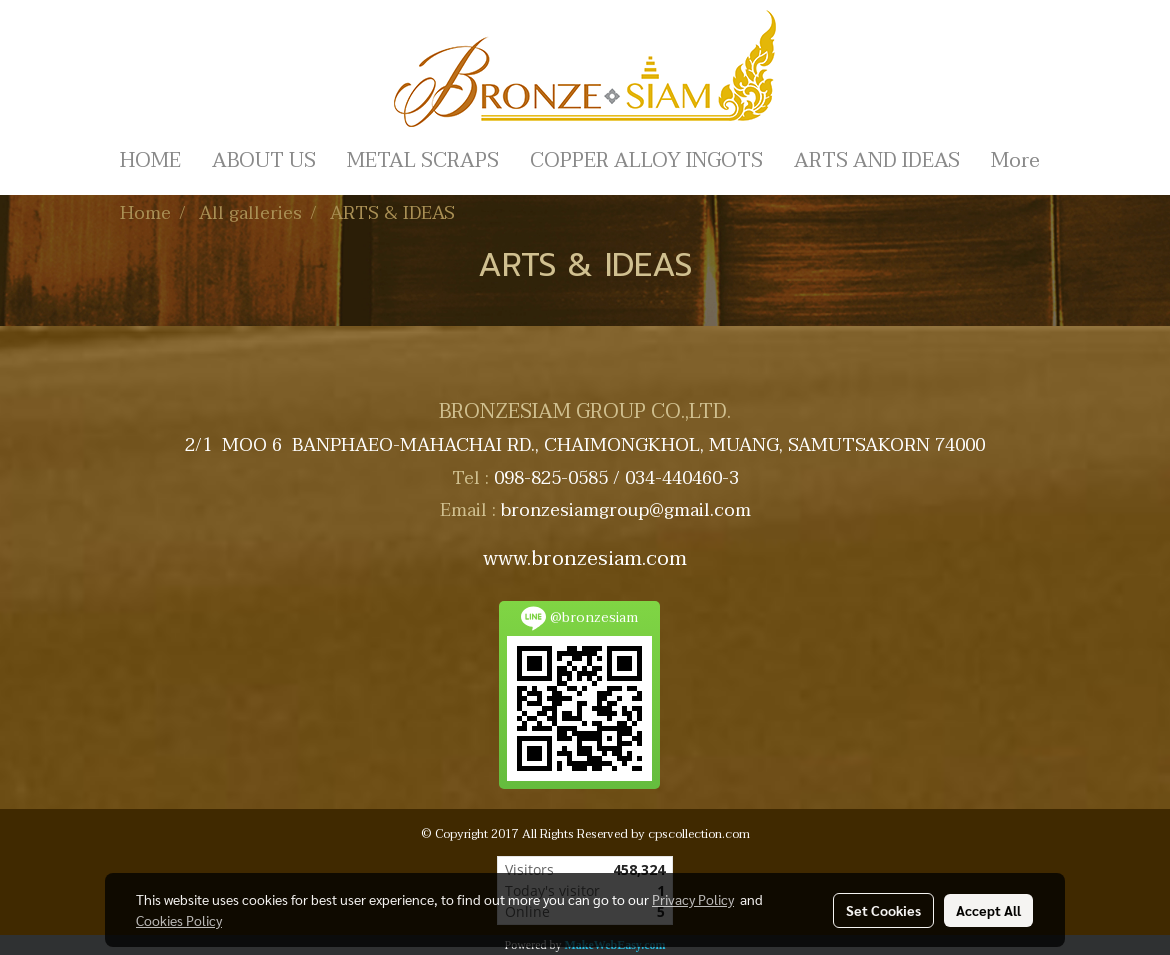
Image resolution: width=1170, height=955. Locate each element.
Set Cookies (883, 910)
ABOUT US (264, 161)
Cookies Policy (179, 920)
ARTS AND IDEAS (877, 161)
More (1015, 161)
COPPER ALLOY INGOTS (646, 161)
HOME (150, 161)
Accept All (988, 910)
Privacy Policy (693, 899)
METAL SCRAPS (423, 161)
